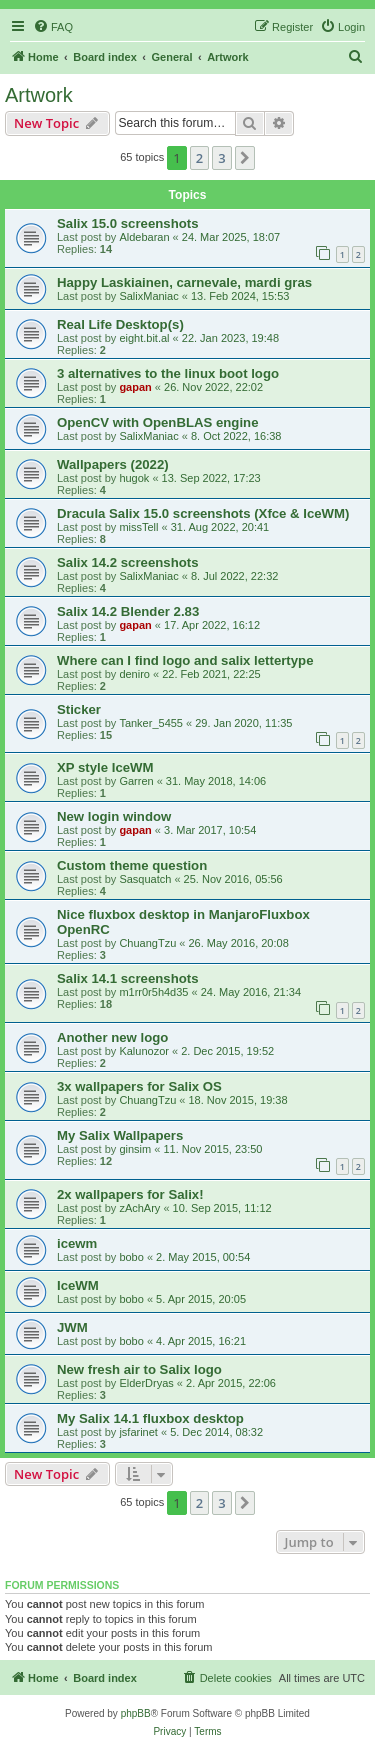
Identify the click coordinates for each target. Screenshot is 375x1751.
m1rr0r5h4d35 (153, 992)
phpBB (136, 1713)
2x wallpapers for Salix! (130, 1194)
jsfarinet (138, 1432)
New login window (114, 816)
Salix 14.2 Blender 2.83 (128, 611)
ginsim (135, 1149)
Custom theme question (132, 865)
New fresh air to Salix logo (139, 1369)
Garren (136, 781)
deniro (134, 674)
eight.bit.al (144, 338)
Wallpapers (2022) (113, 464)
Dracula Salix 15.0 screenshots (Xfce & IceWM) (203, 513)
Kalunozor (144, 1051)
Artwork (39, 95)
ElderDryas (146, 1383)
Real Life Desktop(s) (120, 324)
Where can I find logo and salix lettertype (185, 660)
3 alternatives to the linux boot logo (168, 373)
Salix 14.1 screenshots (127, 978)
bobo (131, 1257)
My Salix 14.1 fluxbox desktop (150, 1418)
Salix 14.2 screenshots (127, 562)
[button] (245, 158)
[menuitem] (53, 27)
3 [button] (221, 158)
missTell (138, 527)
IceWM (78, 1285)
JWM (72, 1327)
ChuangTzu (147, 943)
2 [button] (199, 158)
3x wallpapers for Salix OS (139, 1086)
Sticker (79, 709)
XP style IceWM (105, 767)
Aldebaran (144, 237)
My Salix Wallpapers (120, 1135)
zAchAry (139, 1208)
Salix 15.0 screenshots (127, 223)
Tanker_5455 (151, 723)
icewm (77, 1243)
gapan (135, 387)
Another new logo (112, 1037)
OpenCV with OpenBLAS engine (157, 422)
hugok (134, 478)
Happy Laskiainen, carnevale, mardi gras (184, 282)
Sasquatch (145, 879)
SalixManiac (148, 296)
